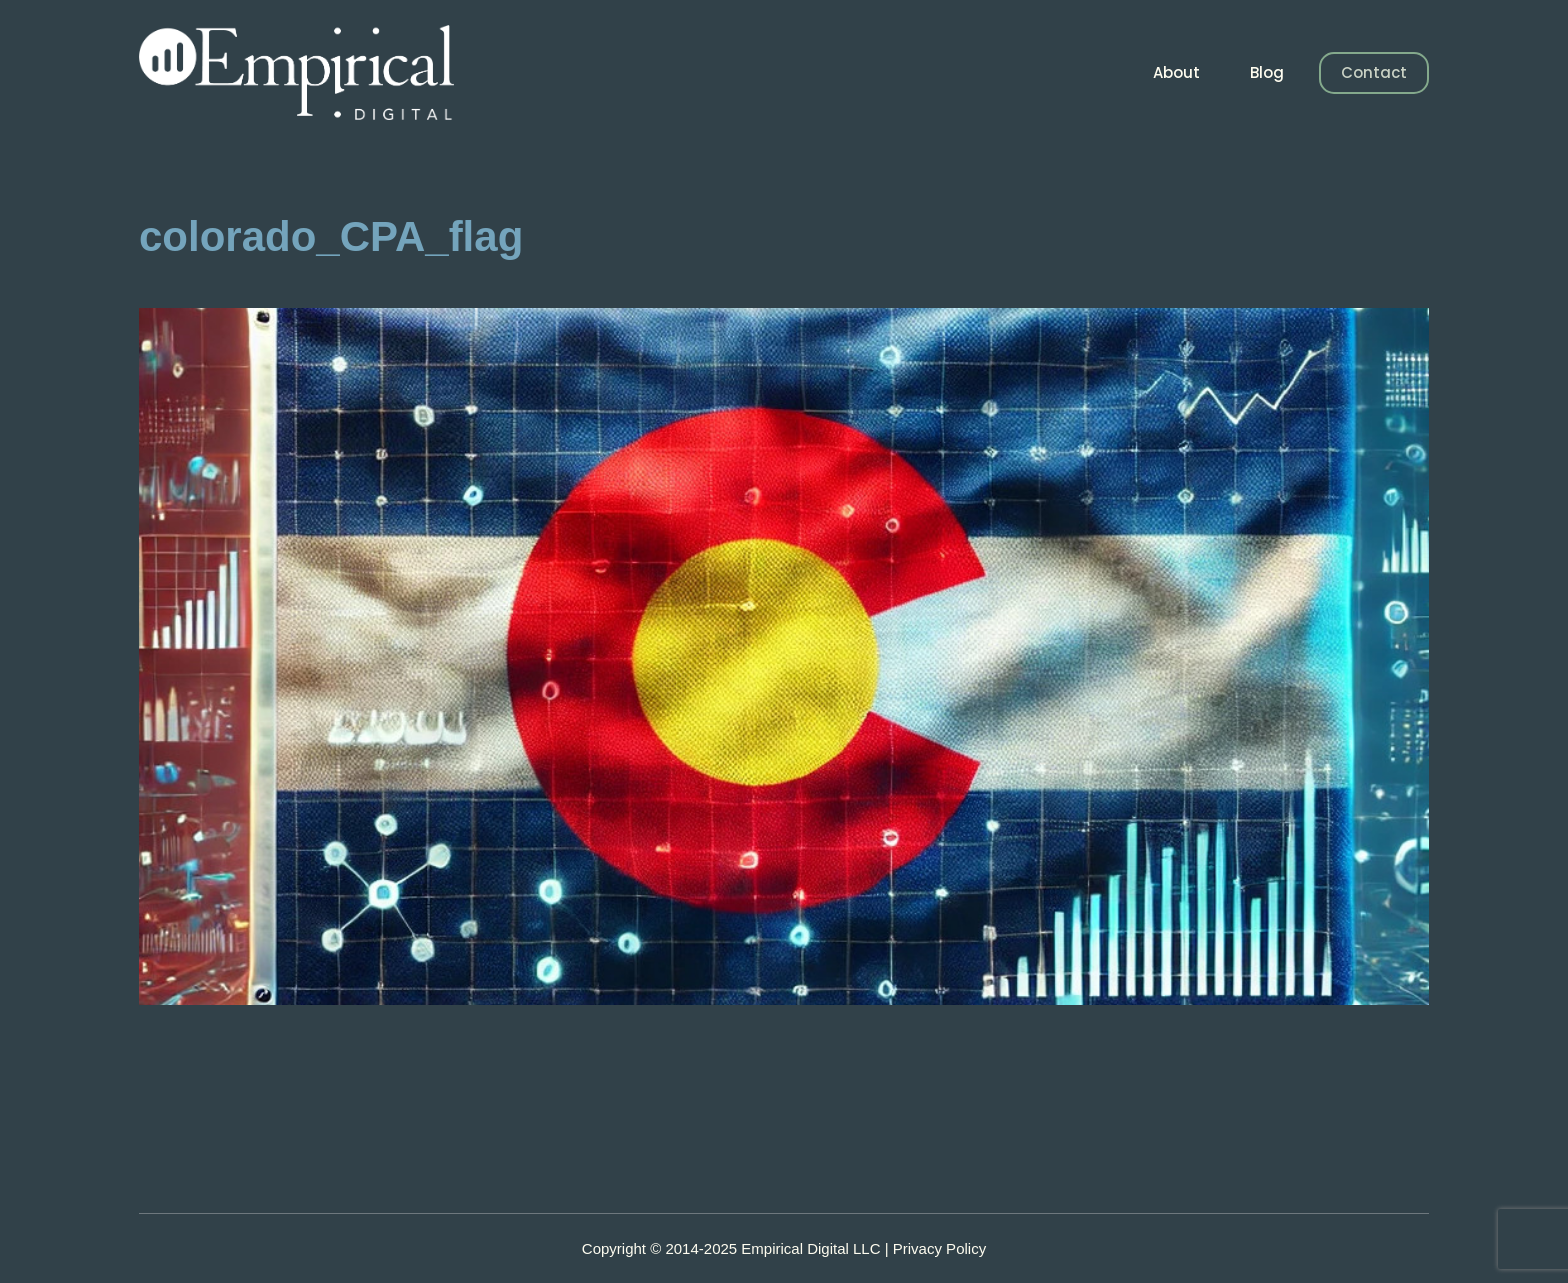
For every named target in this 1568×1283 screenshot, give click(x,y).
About (1176, 72)
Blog (1267, 72)
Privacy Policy (939, 1248)
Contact (1374, 72)
